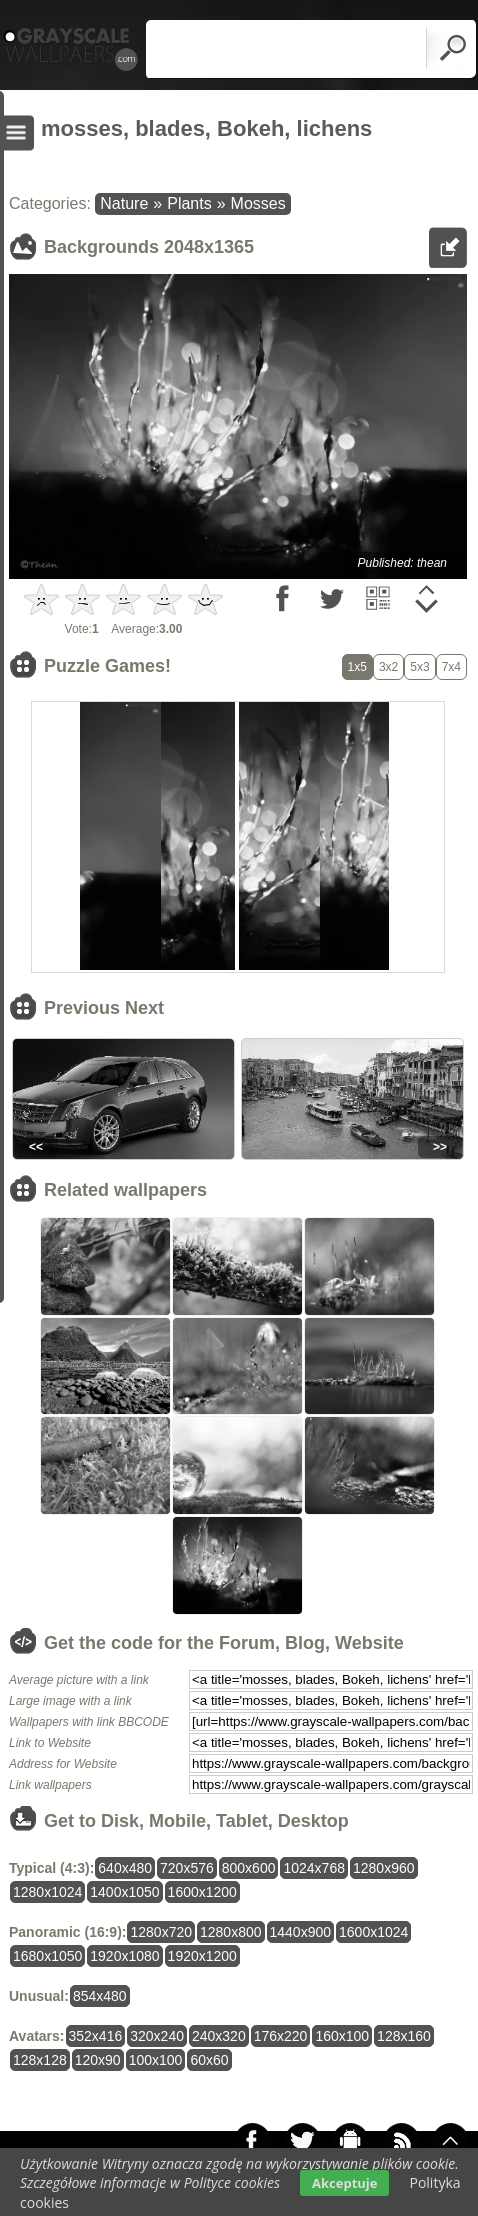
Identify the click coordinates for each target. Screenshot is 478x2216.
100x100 (156, 2060)
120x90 (98, 2060)
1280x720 (161, 1932)
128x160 (404, 2036)
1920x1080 (124, 1956)
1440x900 (301, 1932)
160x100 (342, 2036)
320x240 (157, 2036)
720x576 (187, 1868)
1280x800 (231, 1932)
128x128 (40, 2060)
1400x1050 (124, 1892)
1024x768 (314, 1868)
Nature (124, 203)
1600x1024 (373, 1932)
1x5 (357, 667)
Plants (189, 203)
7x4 (451, 667)
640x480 (125, 1868)
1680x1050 (47, 1956)
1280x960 (384, 1868)
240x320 (219, 2036)
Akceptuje (344, 2183)
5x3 (419, 667)
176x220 (281, 2036)
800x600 (249, 1868)
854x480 (100, 1996)
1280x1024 (47, 1892)
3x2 (388, 667)
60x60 (209, 2060)
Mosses (258, 203)
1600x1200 (202, 1892)
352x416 (96, 2036)
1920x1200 (202, 1956)
